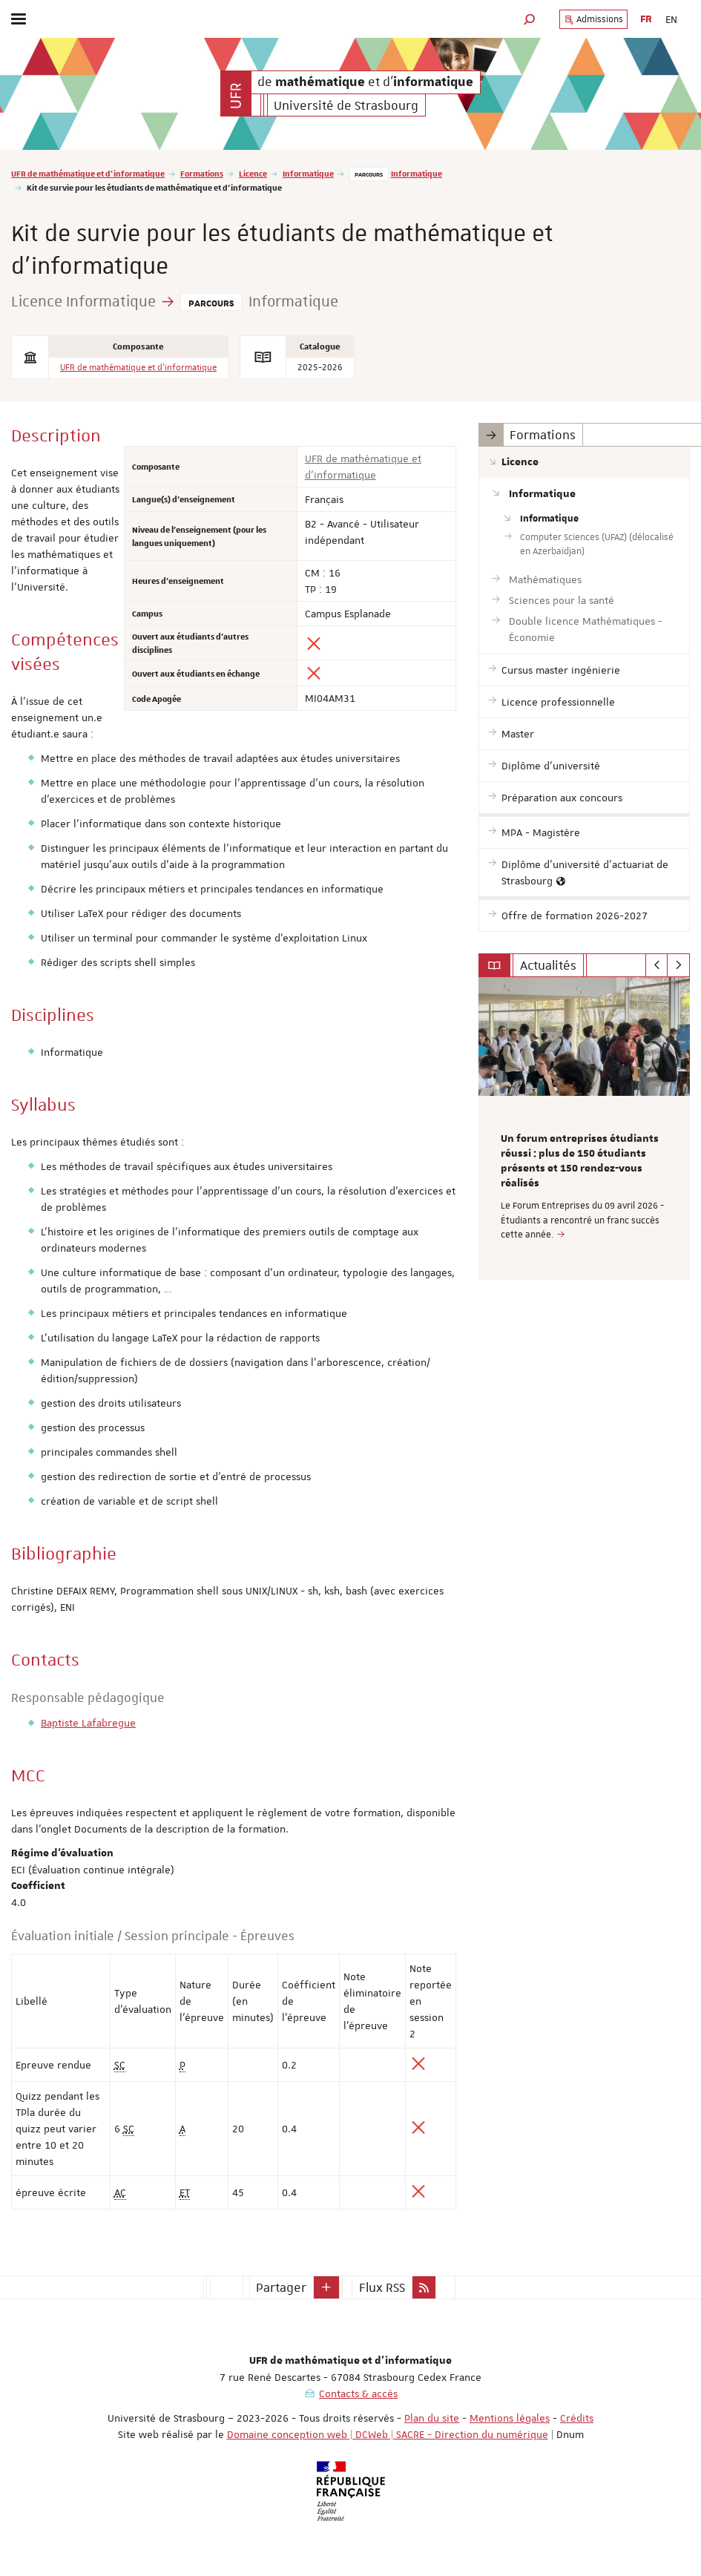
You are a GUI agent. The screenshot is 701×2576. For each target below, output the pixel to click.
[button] (529, 19)
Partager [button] (281, 2287)
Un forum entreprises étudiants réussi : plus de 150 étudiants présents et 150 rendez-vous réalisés (580, 1160)
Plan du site (431, 2418)
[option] (584, 1128)
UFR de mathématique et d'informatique (88, 173)
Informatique (308, 173)
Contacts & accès (358, 2393)
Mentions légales (510, 2418)
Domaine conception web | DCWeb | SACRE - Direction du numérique (387, 2434)
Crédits (576, 2418)
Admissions (593, 19)
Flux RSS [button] (382, 2287)
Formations (201, 173)
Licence (253, 173)
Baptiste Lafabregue (88, 1722)
